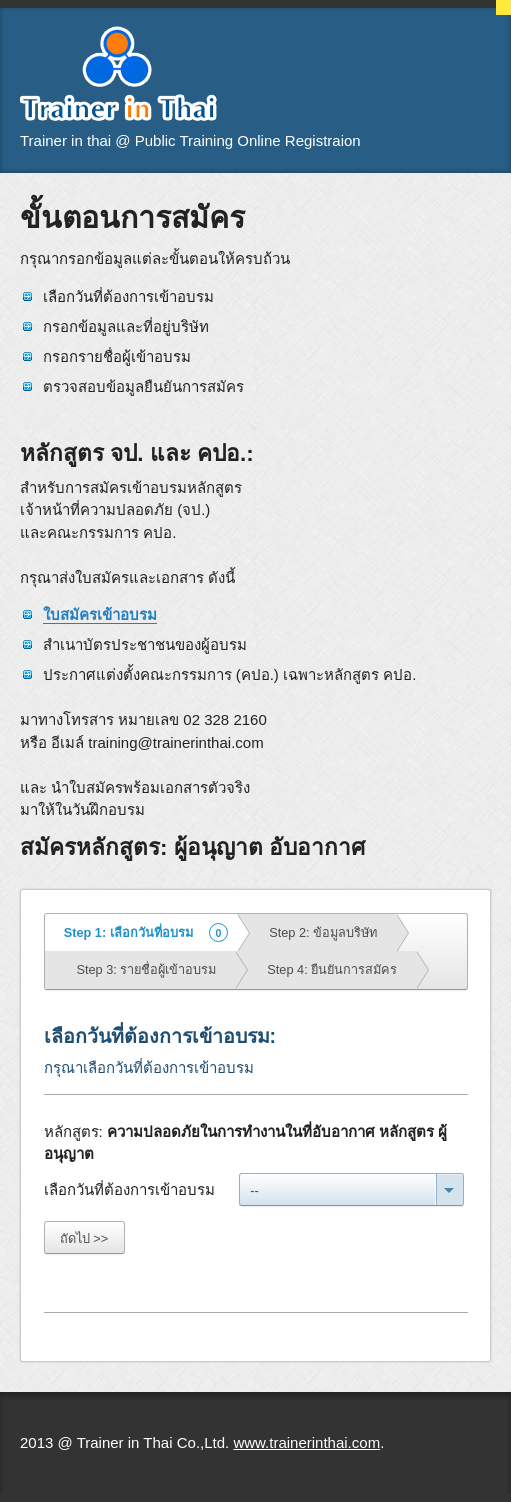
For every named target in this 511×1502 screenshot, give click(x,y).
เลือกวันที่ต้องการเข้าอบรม (129, 1189)
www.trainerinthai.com (306, 1442)
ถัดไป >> (84, 1238)
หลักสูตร (71, 1131)
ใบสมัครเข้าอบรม (100, 614)
